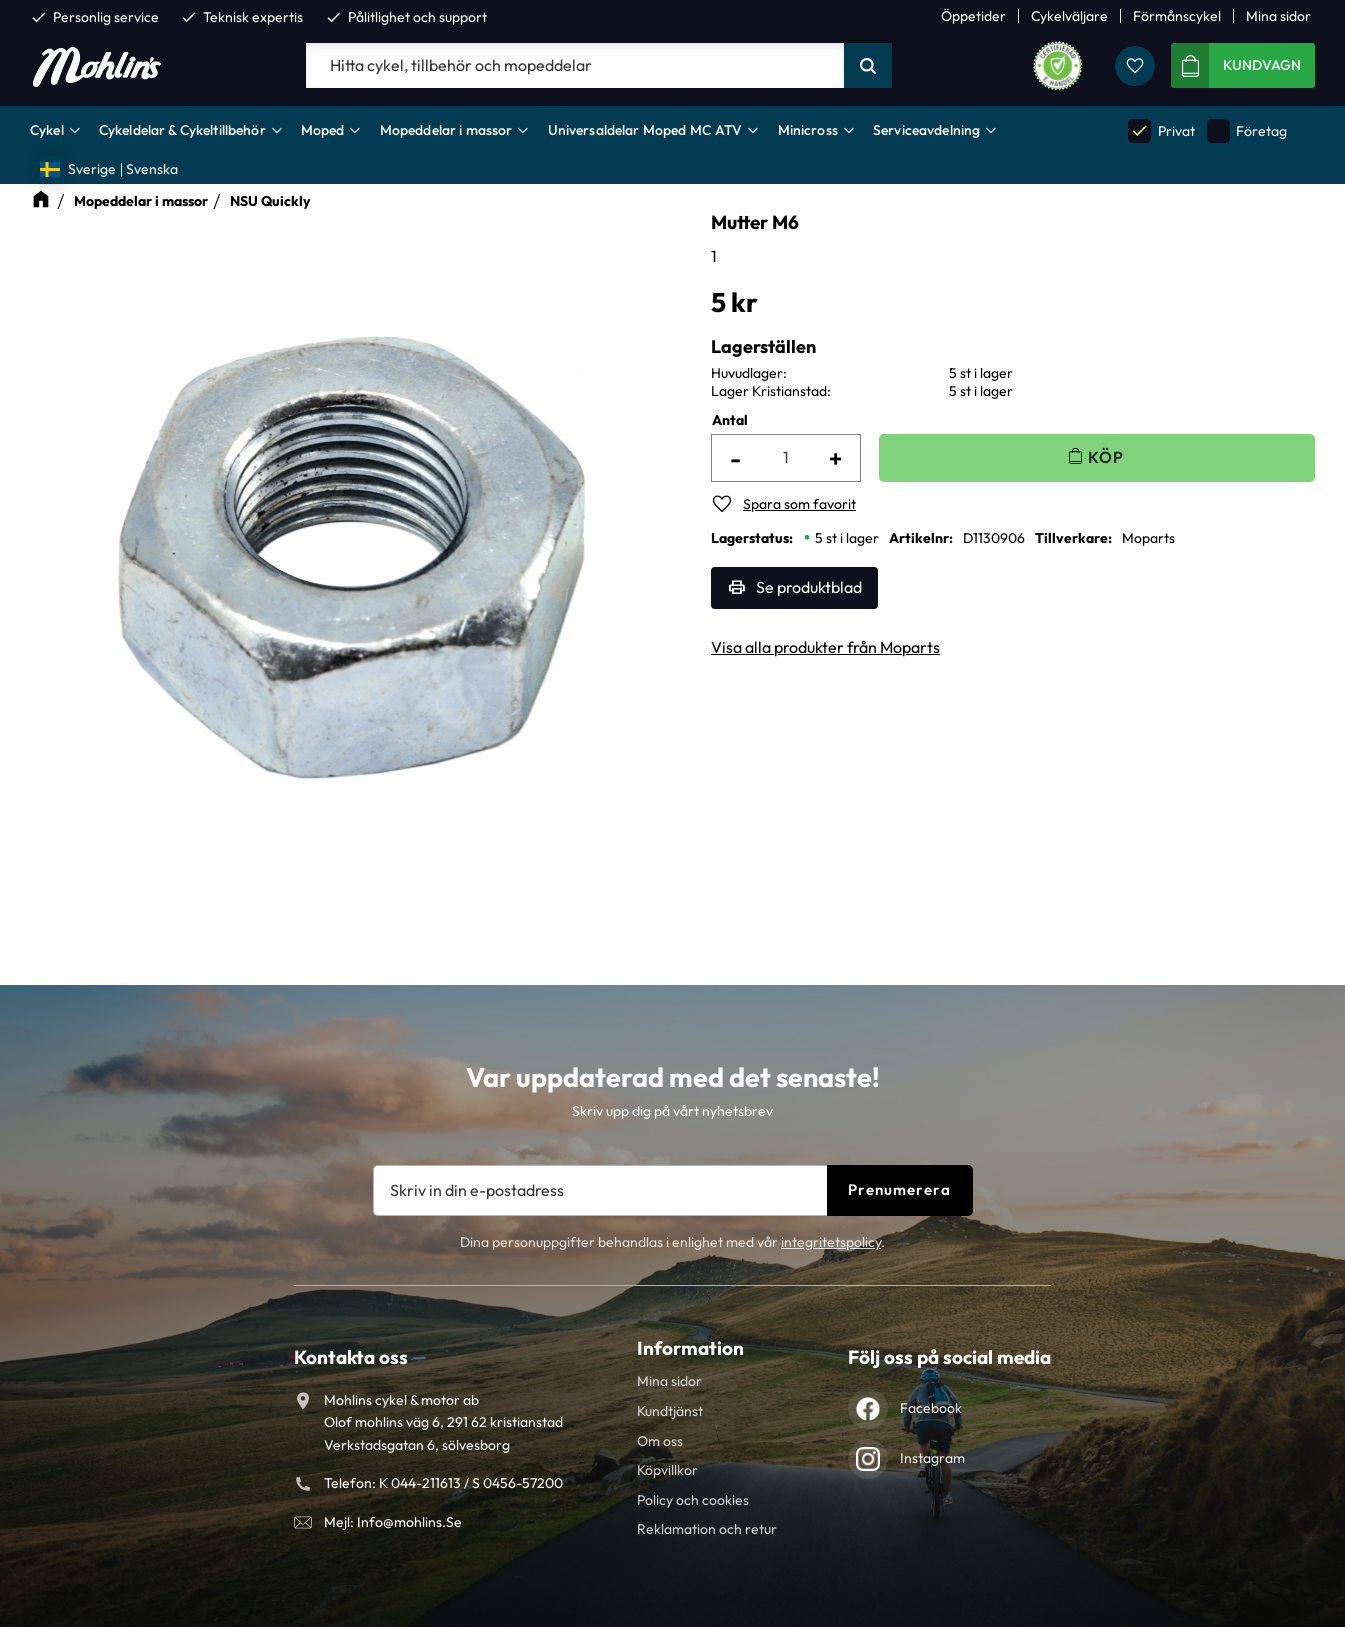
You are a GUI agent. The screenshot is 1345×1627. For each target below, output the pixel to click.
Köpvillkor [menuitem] (667, 1470)
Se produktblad (809, 587)
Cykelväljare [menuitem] (1069, 16)
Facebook (931, 1408)
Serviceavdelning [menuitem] (926, 130)
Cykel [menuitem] (47, 130)
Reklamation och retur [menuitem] (707, 1529)
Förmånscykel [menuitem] (1177, 16)
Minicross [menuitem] (808, 130)
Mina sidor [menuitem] (1278, 16)
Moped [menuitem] (323, 130)
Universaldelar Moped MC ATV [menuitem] (645, 130)
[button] (1135, 66)
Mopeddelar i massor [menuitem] (446, 130)
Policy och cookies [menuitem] (693, 1500)
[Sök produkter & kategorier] (575, 66)
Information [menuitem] (690, 1348)
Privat (1161, 130)
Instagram (932, 1458)
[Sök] (868, 66)
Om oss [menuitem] (660, 1441)
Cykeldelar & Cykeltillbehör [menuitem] (182, 130)
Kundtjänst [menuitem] (670, 1411)
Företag (1247, 130)
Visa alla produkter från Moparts (825, 647)
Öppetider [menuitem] (973, 16)
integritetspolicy (831, 1242)
